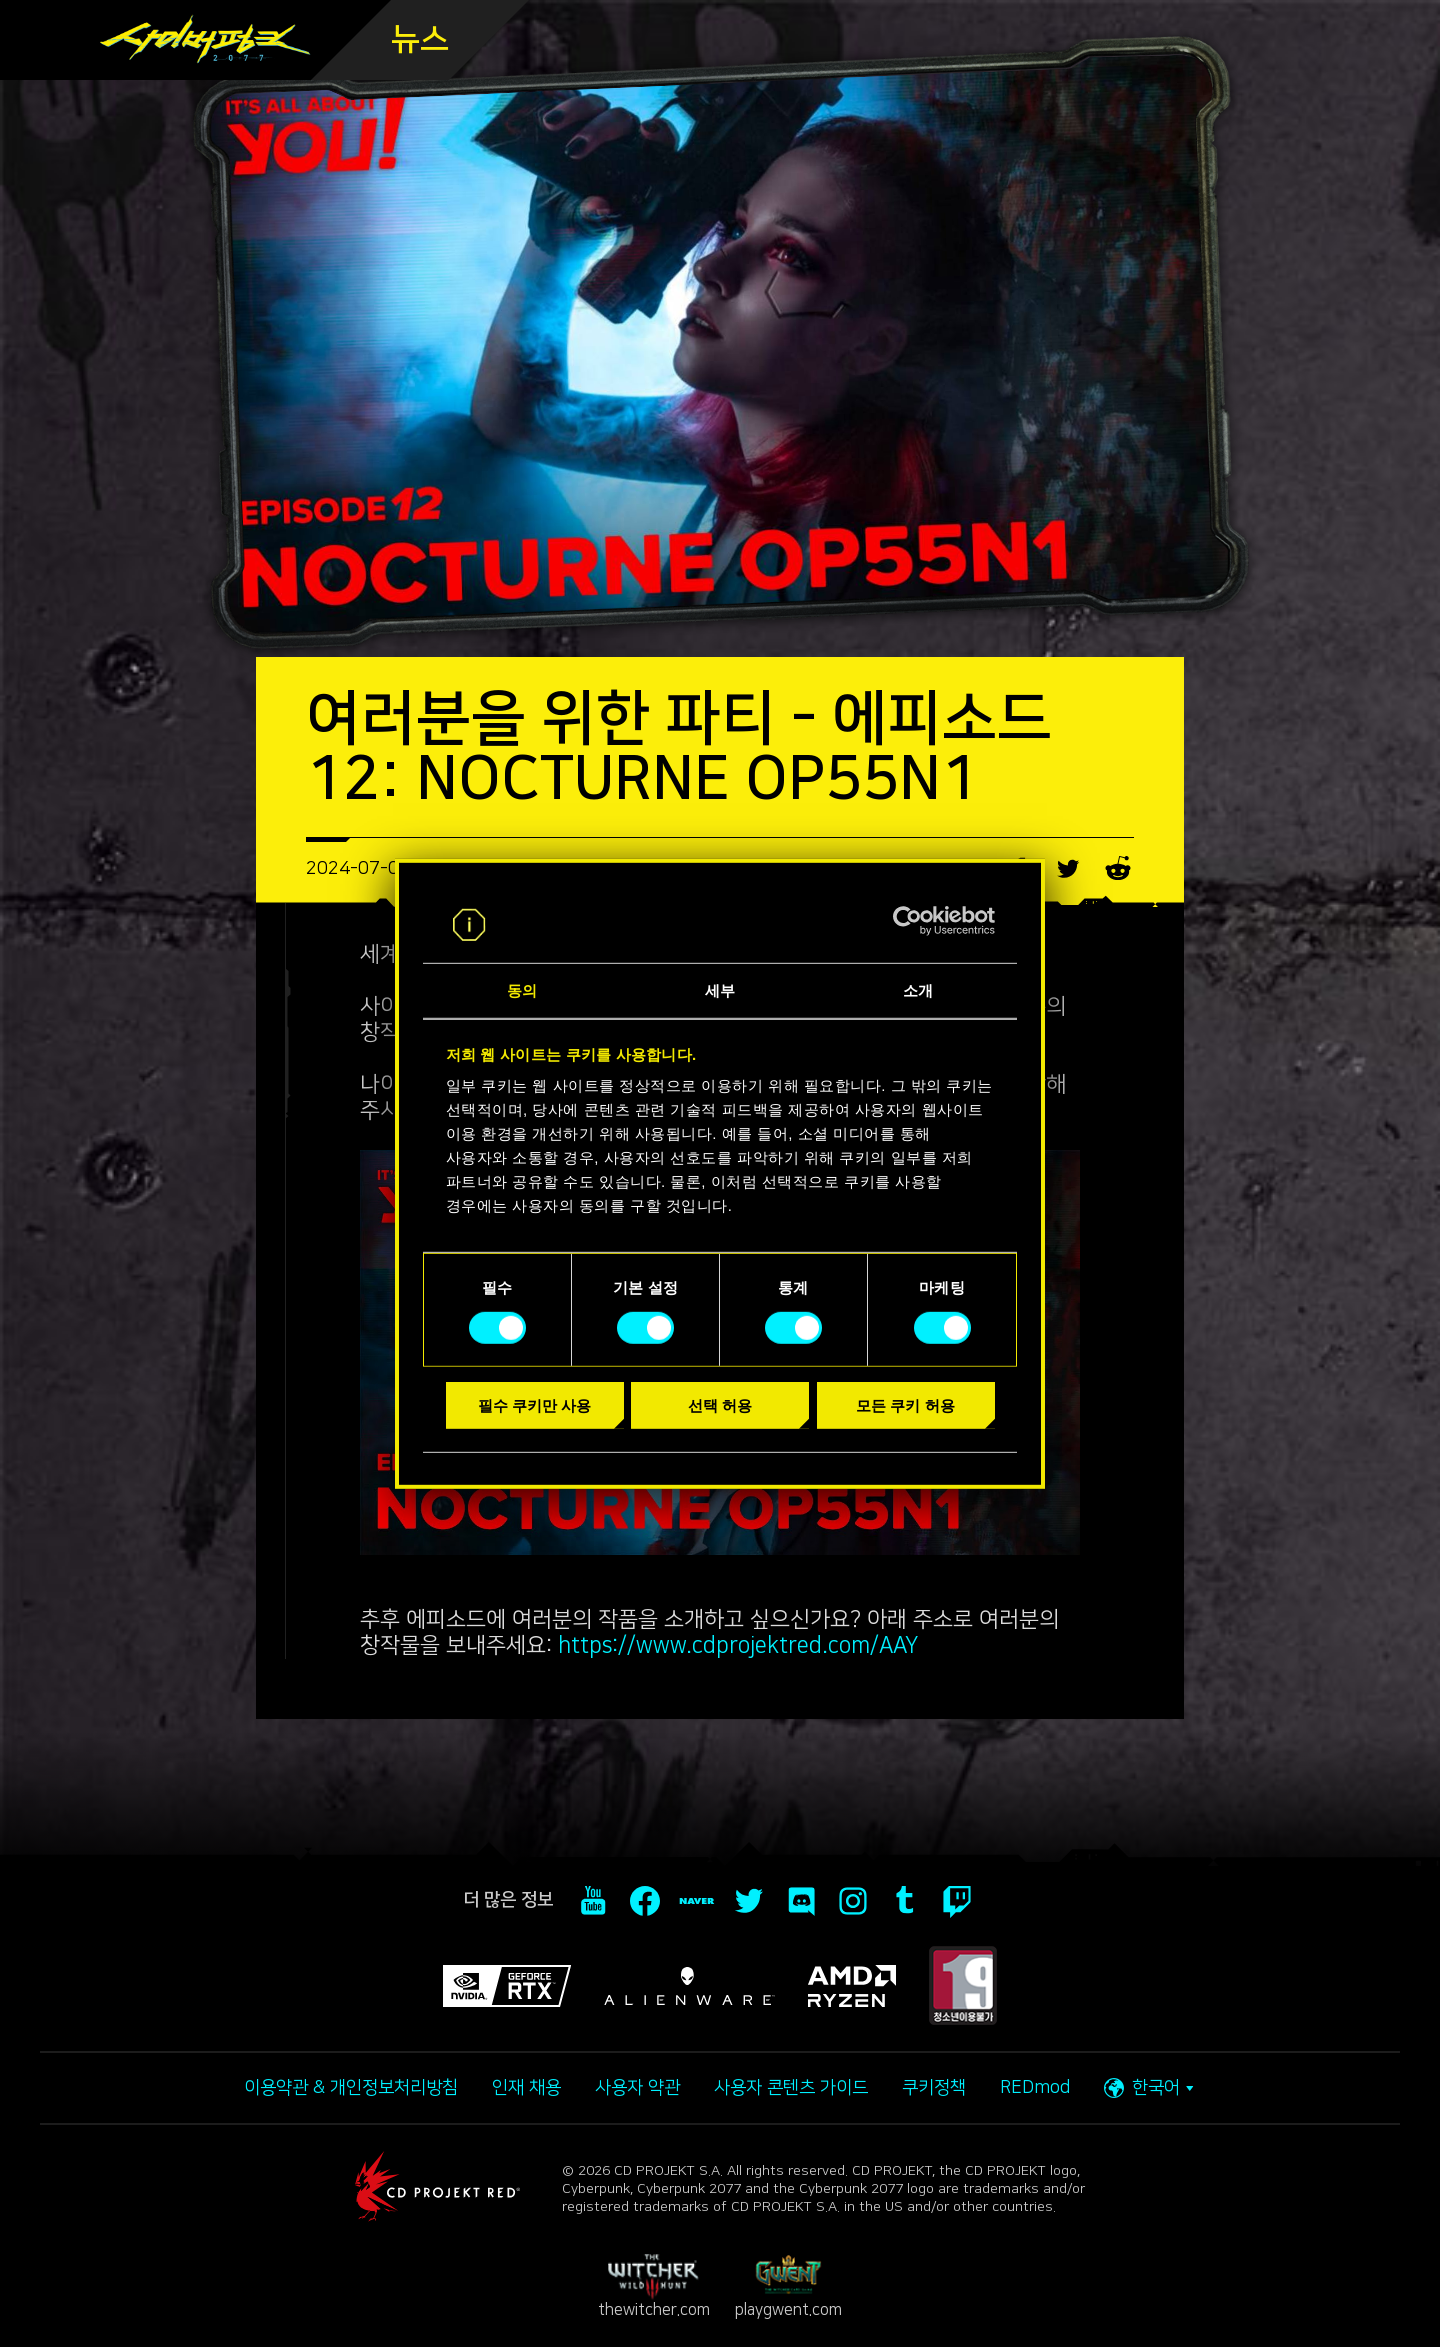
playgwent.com (788, 2286)
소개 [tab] (918, 990)
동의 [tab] (522, 990)
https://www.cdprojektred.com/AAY (738, 1645)
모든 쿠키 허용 (905, 1405)
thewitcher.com (654, 2286)
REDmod (1035, 2088)
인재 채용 (526, 2088)
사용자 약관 (637, 2088)
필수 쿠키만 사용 (534, 1405)
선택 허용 (720, 1405)
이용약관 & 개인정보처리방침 (351, 2088)
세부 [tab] (720, 990)
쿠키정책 (934, 2088)
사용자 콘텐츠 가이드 (791, 2088)
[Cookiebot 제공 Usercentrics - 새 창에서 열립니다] (907, 921)
